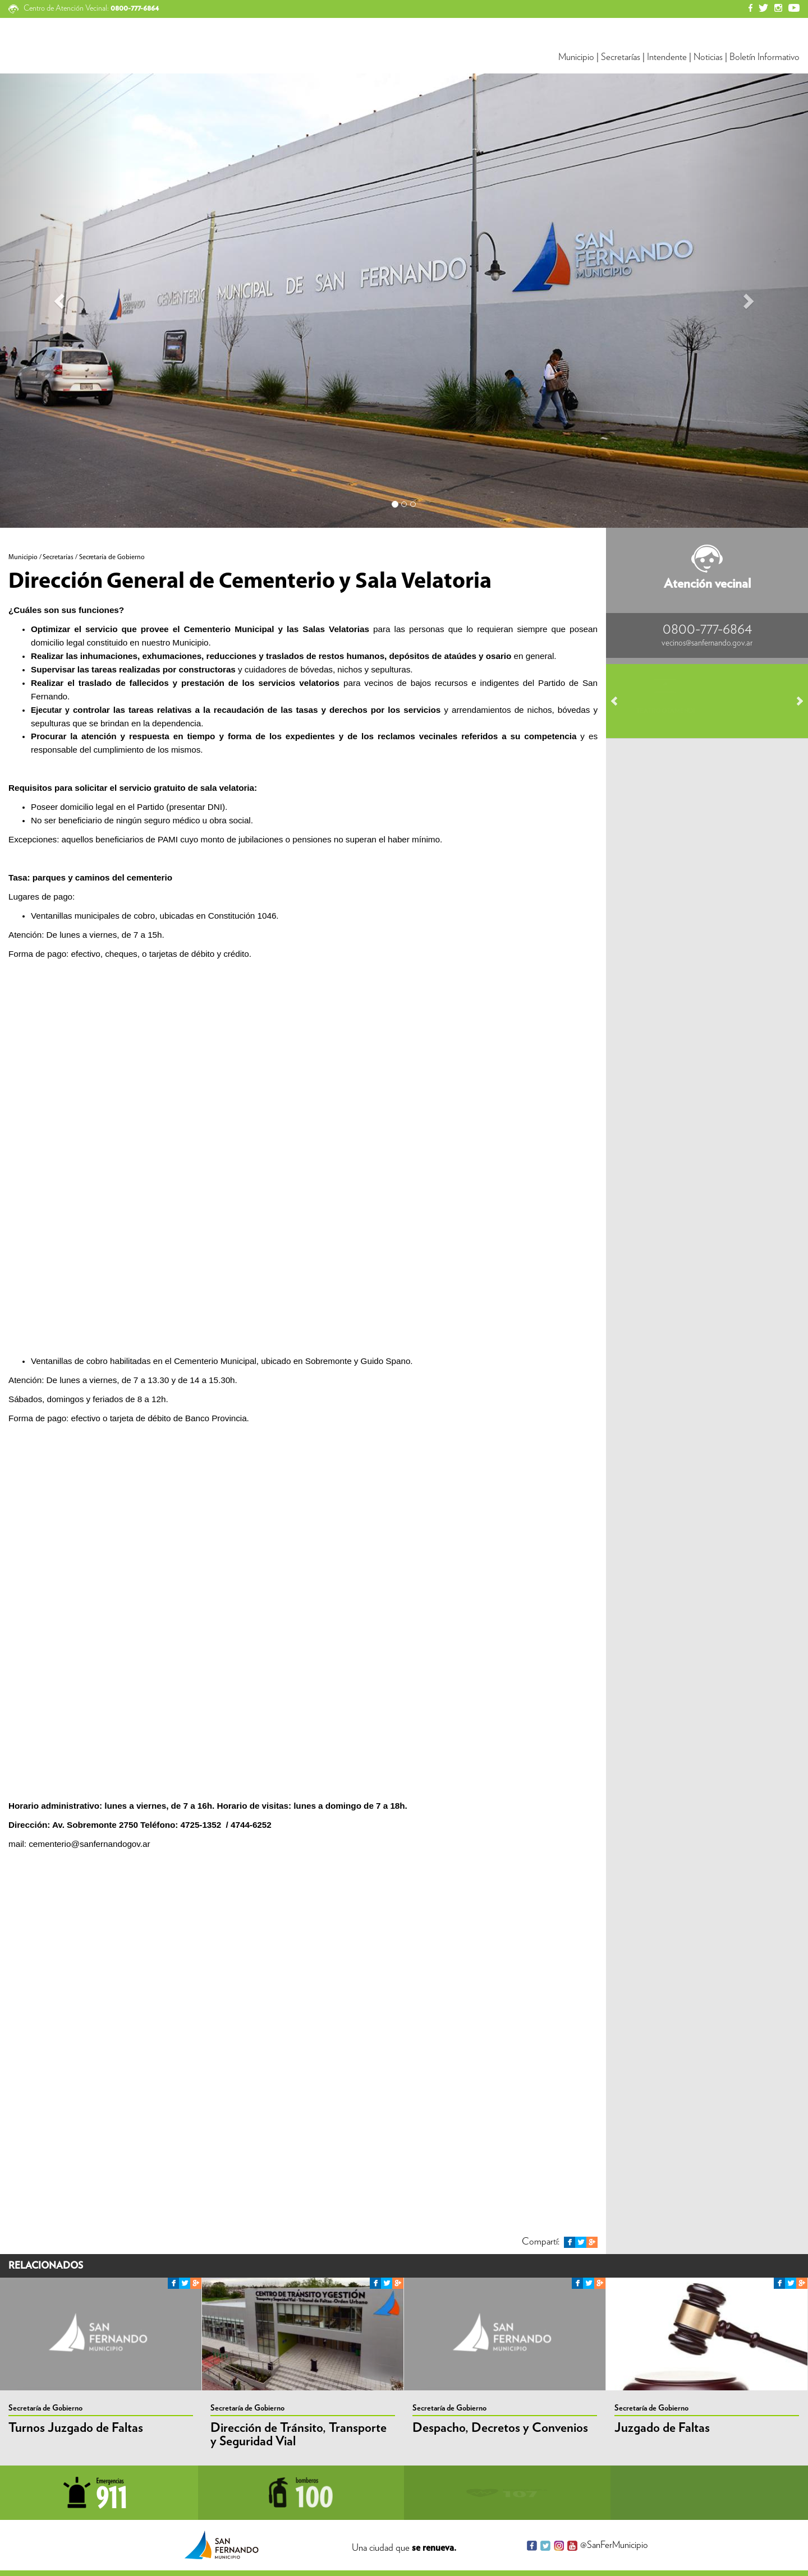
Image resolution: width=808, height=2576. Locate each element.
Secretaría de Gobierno (45, 2408)
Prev (619, 701)
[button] (60, 300)
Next (795, 701)
